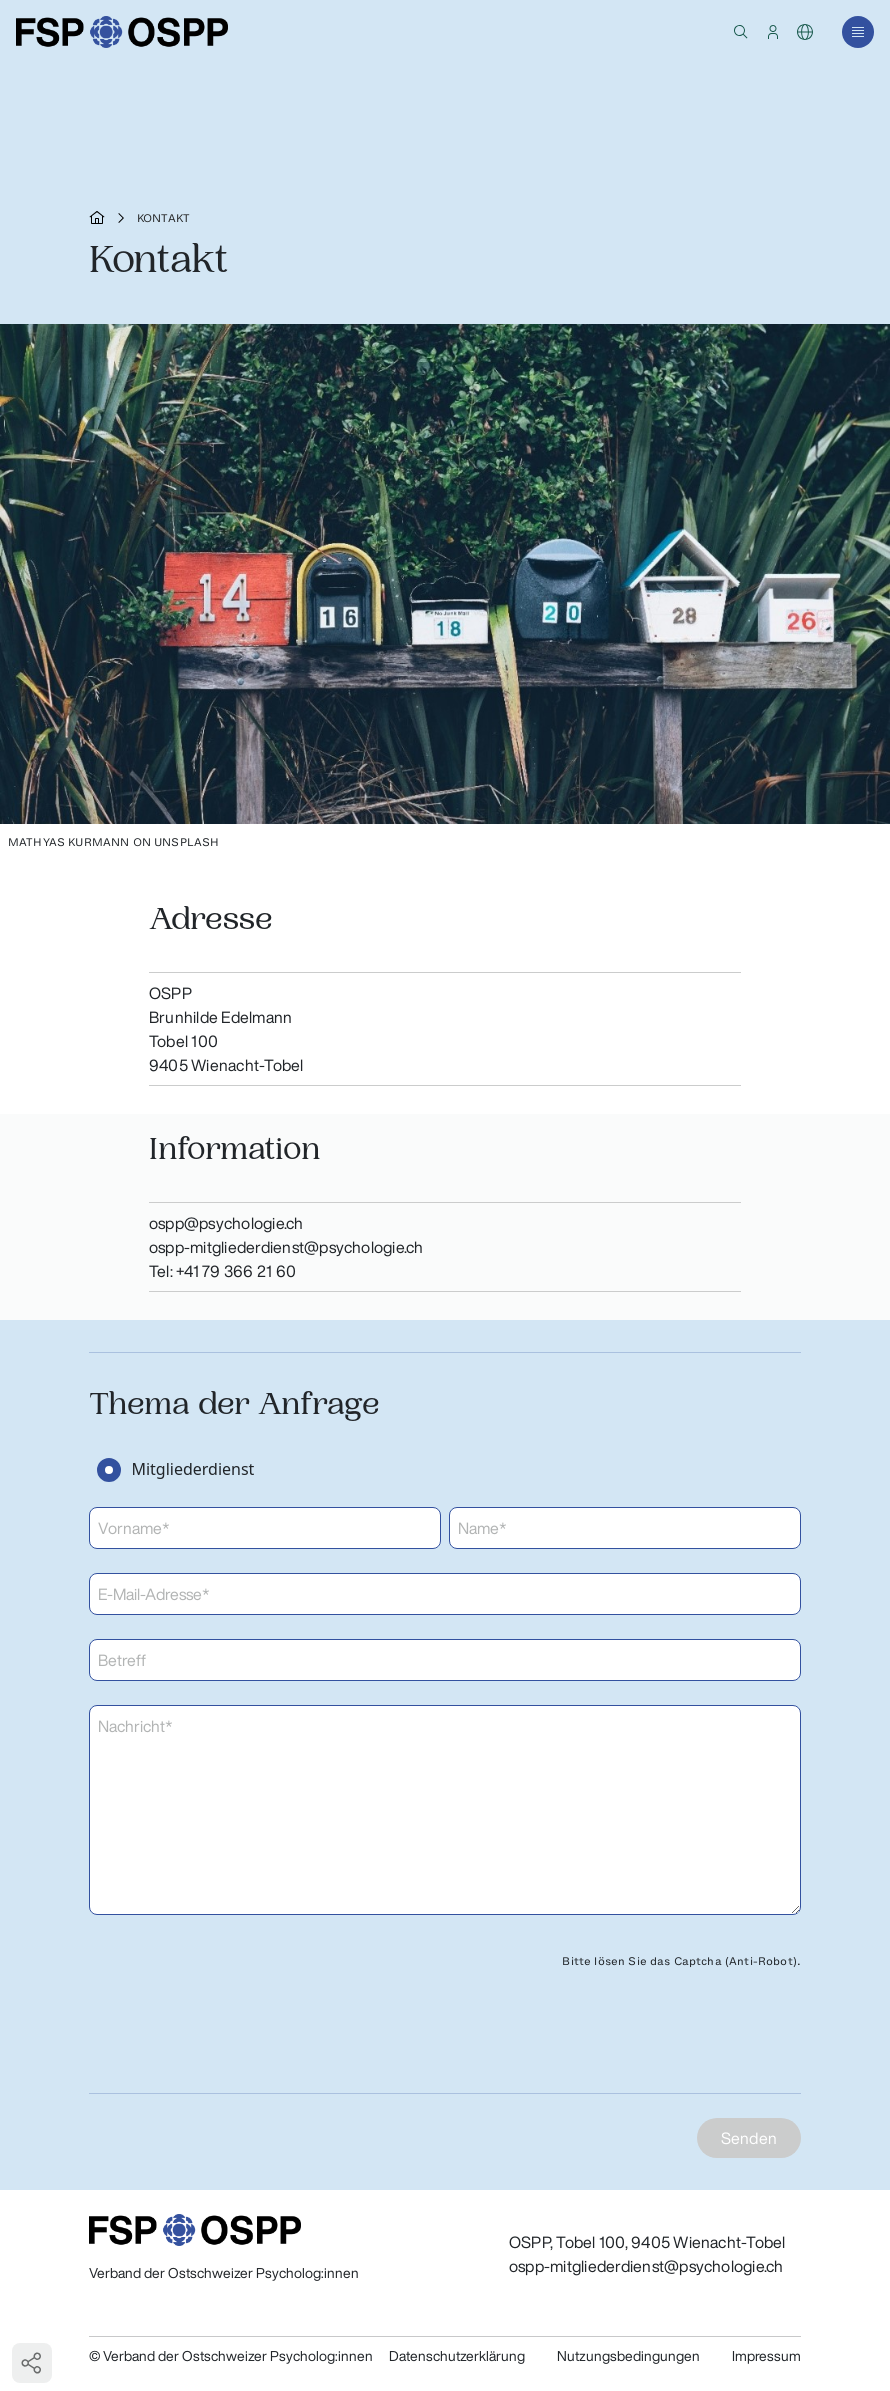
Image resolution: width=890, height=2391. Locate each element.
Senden (749, 2138)
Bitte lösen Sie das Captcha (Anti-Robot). (681, 1961)
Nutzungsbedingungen (628, 2356)
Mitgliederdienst (192, 1469)
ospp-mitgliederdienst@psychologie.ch (646, 2266)
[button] (741, 32)
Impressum (766, 2356)
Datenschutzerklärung (457, 2356)
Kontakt (163, 218)
